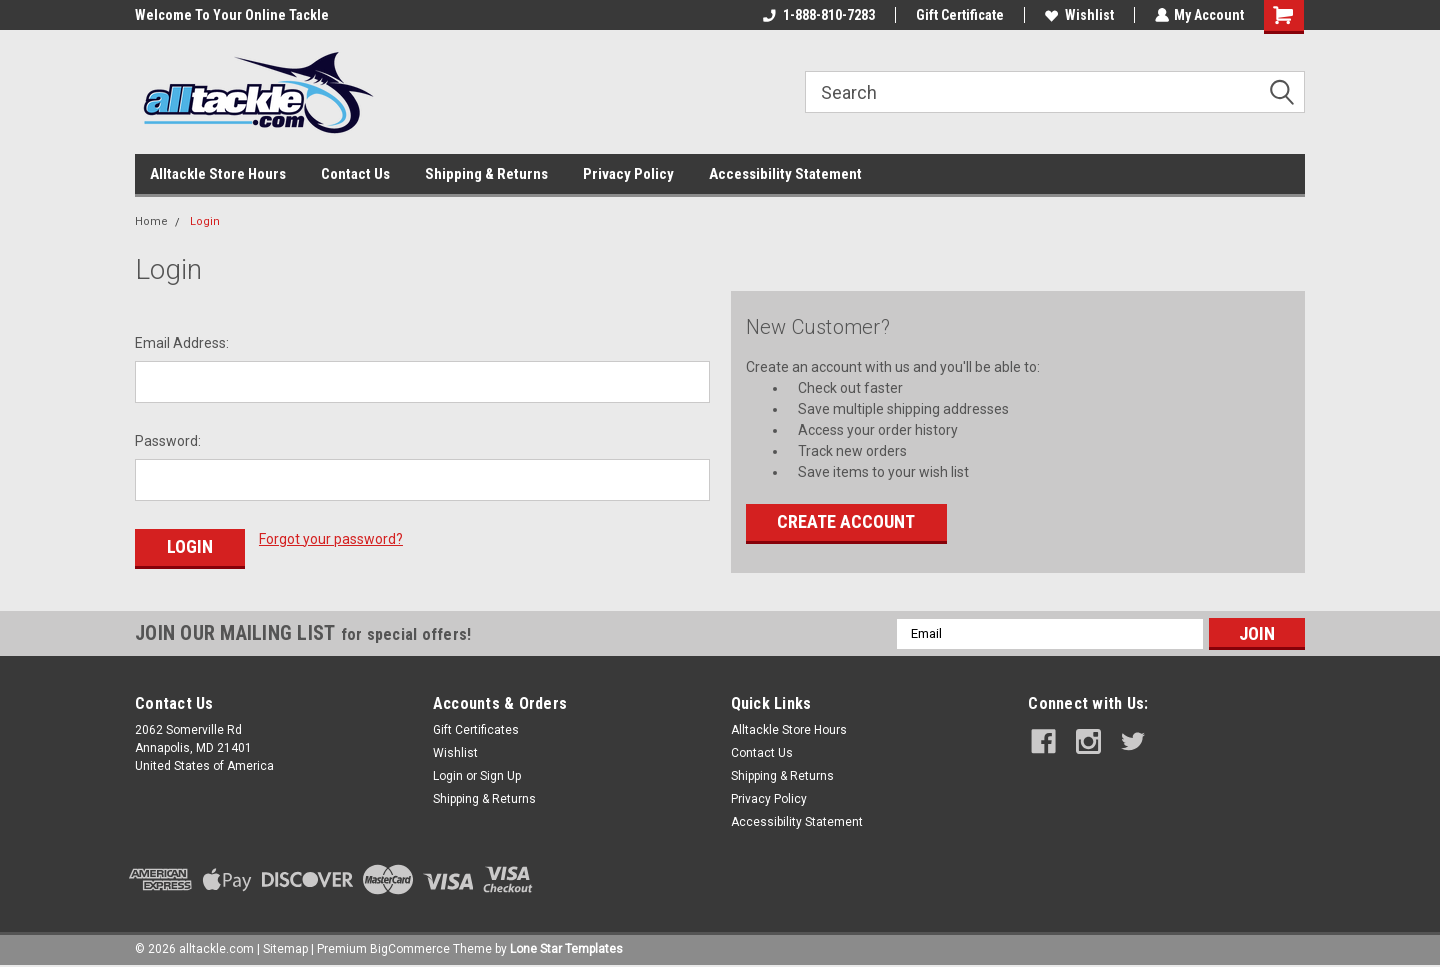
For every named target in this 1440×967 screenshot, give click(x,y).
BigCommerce (410, 947)
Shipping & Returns (486, 174)
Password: (168, 441)
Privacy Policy (628, 174)
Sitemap (285, 947)
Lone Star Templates (566, 947)
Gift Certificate (959, 15)
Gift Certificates (476, 728)
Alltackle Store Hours (218, 174)
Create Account (846, 521)
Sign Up (500, 774)
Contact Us (355, 174)
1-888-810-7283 (818, 15)
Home (151, 221)
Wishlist (1078, 15)
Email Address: (182, 343)
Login (205, 221)
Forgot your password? (331, 539)
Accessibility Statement (785, 174)
